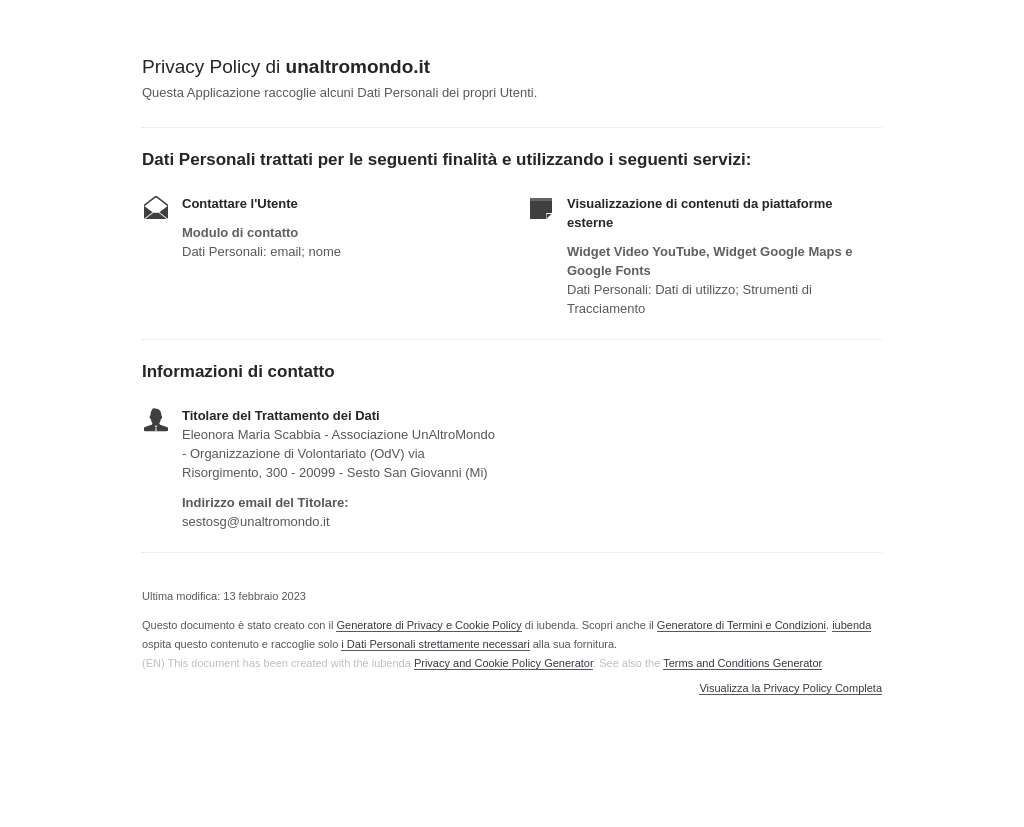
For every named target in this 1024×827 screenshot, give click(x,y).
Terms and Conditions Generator (742, 663)
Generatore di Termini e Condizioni (741, 625)
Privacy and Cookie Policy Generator (503, 663)
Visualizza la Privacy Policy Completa (790, 688)
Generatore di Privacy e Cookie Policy (428, 625)
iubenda (851, 625)
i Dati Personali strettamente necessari (435, 644)
